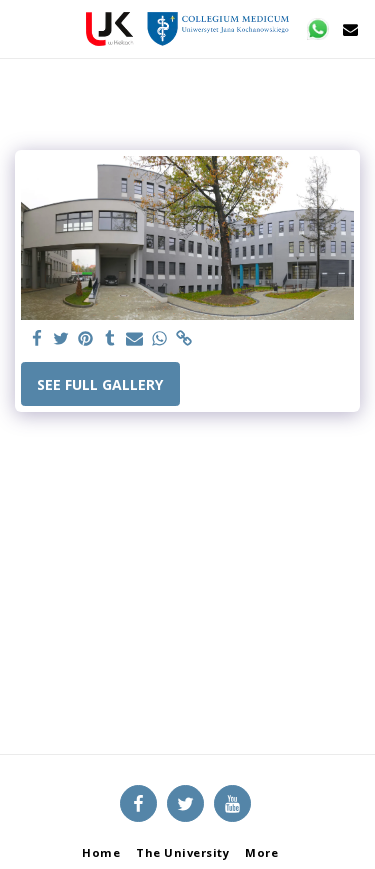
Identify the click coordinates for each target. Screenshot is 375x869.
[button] (22, 28)
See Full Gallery (100, 384)
